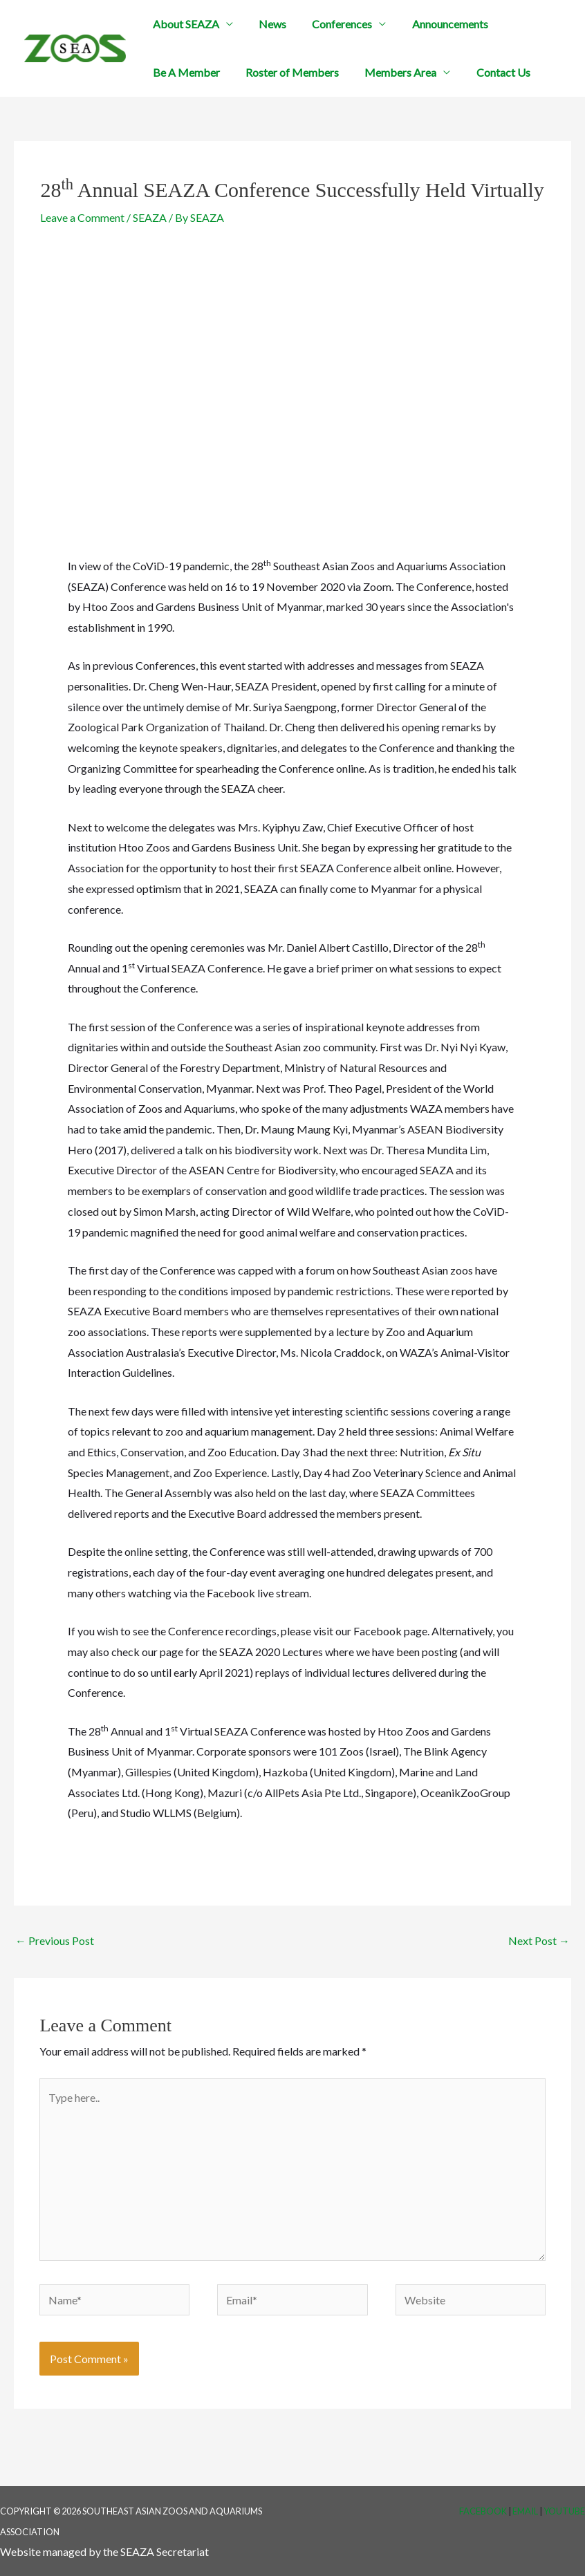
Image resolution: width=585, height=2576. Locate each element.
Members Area (391, 72)
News (267, 23)
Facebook (483, 2511)
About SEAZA (184, 23)
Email (525, 2511)
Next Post (539, 1940)
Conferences (333, 23)
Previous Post (54, 1940)
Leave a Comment (82, 217)
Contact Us (490, 72)
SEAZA (150, 217)
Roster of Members (286, 72)
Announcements (437, 23)
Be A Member (184, 72)
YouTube (564, 2511)
